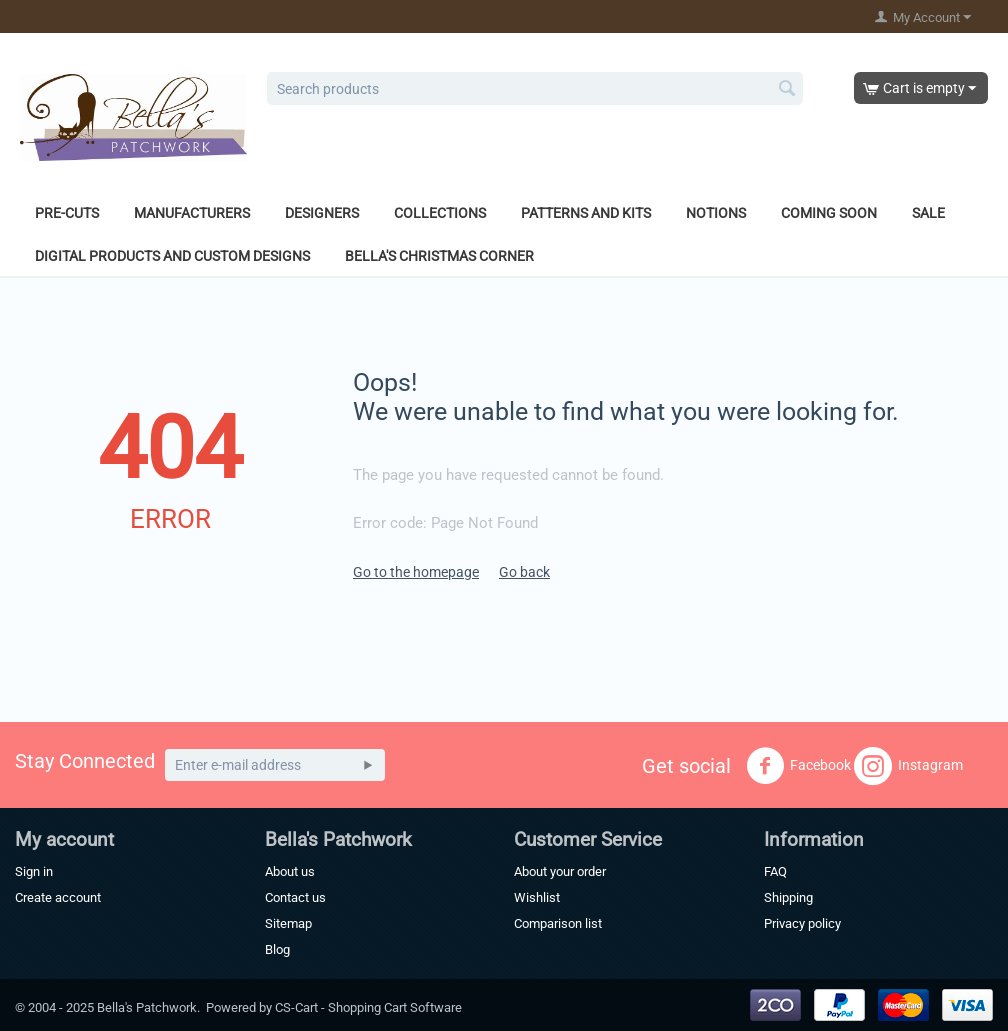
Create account (58, 897)
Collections (440, 213)
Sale (928, 213)
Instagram (908, 766)
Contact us (295, 897)
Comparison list (558, 923)
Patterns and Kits (586, 213)
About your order (560, 871)
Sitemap (288, 923)
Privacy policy (802, 923)
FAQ (775, 871)
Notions (716, 213)
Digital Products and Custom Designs (172, 256)
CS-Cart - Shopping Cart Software (368, 1007)
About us (290, 871)
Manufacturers (192, 213)
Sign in (34, 871)
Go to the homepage (416, 572)
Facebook (798, 766)
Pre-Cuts (67, 213)
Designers (322, 213)
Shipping (788, 897)
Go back (524, 572)
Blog (277, 949)
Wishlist (537, 897)
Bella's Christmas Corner (439, 256)
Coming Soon (829, 213)
